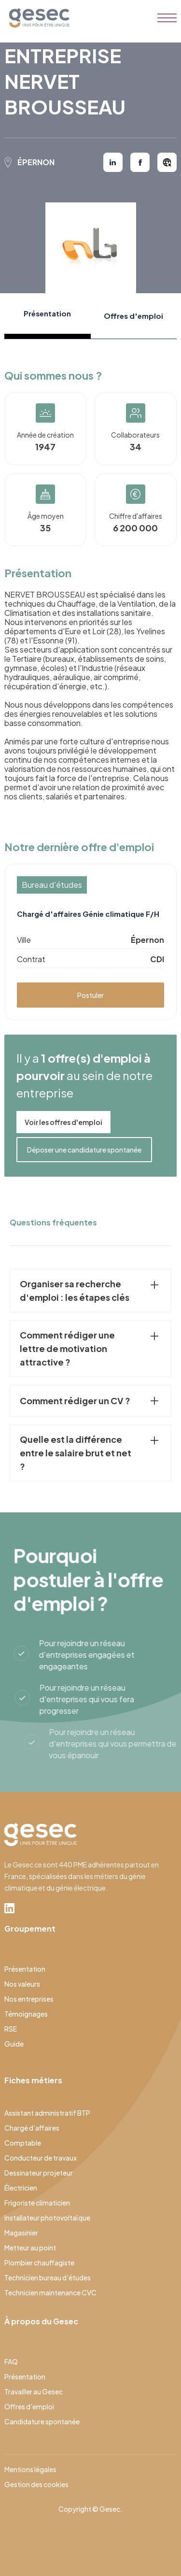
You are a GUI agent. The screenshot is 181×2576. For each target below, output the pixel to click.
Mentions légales (30, 2469)
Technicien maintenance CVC (50, 2292)
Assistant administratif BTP (47, 2112)
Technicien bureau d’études (47, 2277)
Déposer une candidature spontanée (84, 1149)
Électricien (20, 2187)
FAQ (11, 2361)
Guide (14, 2043)
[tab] (47, 316)
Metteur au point (30, 2247)
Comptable (22, 2142)
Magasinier (21, 2232)
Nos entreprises (29, 1998)
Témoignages (26, 2013)
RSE (10, 2028)
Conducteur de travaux (40, 2157)
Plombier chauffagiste (39, 2262)
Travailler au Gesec (33, 2391)
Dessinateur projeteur (38, 2172)
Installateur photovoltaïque (47, 2217)
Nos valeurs (22, 1983)
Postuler (90, 995)
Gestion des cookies (36, 2484)
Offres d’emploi (29, 2406)
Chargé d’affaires (31, 2127)
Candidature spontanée (42, 2421)
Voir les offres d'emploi (63, 1122)
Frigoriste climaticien (37, 2202)
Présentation (24, 1968)
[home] (37, 18)
